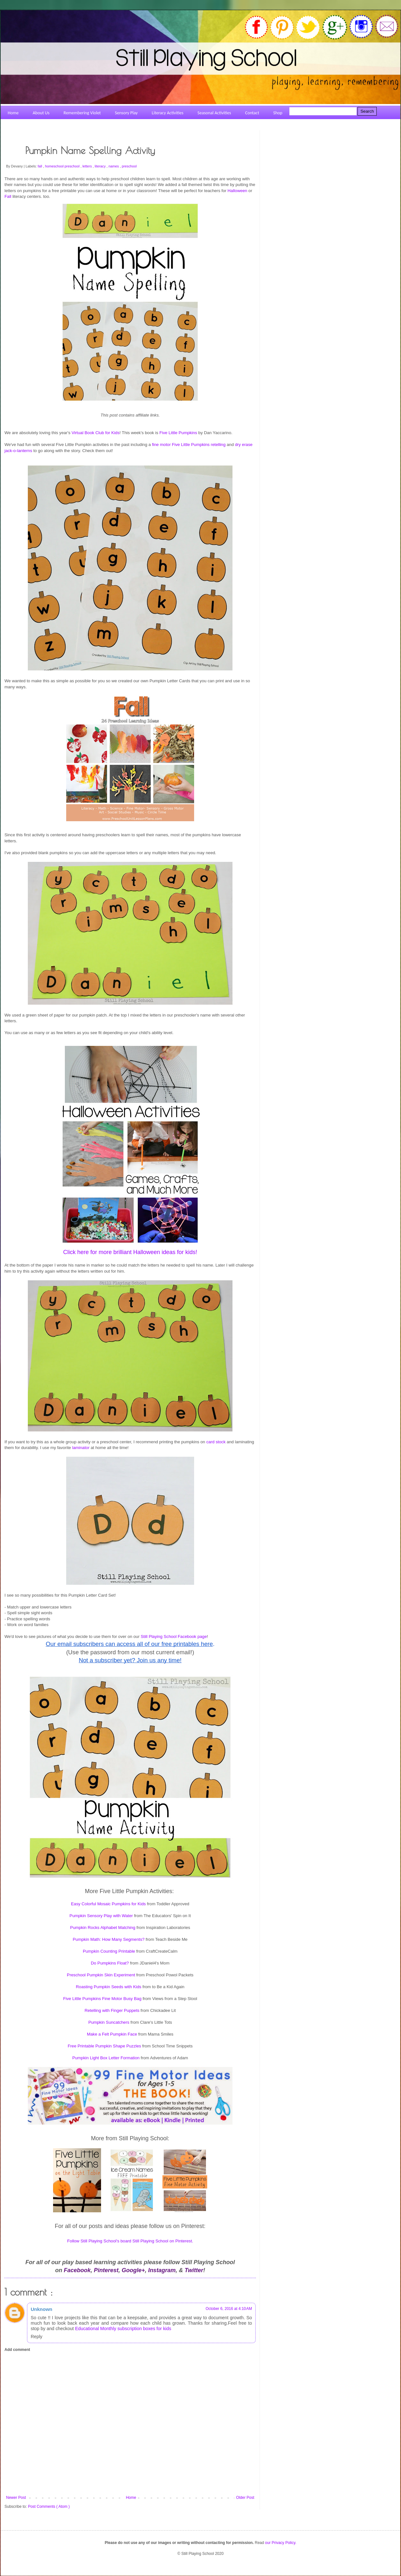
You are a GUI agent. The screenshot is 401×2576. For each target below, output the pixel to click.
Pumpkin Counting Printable (109, 1951)
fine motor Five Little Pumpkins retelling (188, 444)
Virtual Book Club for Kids (96, 432)
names (114, 166)
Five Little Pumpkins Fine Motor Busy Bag (102, 1998)
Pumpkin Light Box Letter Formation (105, 2057)
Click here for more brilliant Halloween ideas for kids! (130, 1252)
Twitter (194, 2270)
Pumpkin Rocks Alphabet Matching (102, 1927)
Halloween (238, 190)
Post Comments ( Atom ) (49, 2506)
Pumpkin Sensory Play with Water (101, 1915)
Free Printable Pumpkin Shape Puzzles (104, 2046)
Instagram (162, 2270)
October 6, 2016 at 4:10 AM (229, 2308)
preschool (129, 166)
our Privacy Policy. (280, 2542)
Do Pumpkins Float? (110, 1963)
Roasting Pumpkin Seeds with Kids (108, 1986)
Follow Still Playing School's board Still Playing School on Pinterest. (130, 2241)
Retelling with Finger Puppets (111, 2010)
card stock (215, 1441)
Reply (36, 2336)
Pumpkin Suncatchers (108, 2022)
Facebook (77, 2270)
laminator (81, 1447)
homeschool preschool (63, 166)
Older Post (245, 2497)
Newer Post (16, 2497)
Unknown (41, 2309)
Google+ (133, 2270)
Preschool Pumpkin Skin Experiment (101, 1975)
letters (88, 166)
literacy (100, 166)
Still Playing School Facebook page (174, 1636)
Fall (7, 196)
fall (40, 166)
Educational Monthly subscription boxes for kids (123, 2328)
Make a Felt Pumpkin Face (112, 2034)
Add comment (17, 2349)
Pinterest (106, 2270)
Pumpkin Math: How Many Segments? (109, 1939)
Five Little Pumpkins (178, 432)
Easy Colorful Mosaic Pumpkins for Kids (108, 1903)
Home (131, 2497)
